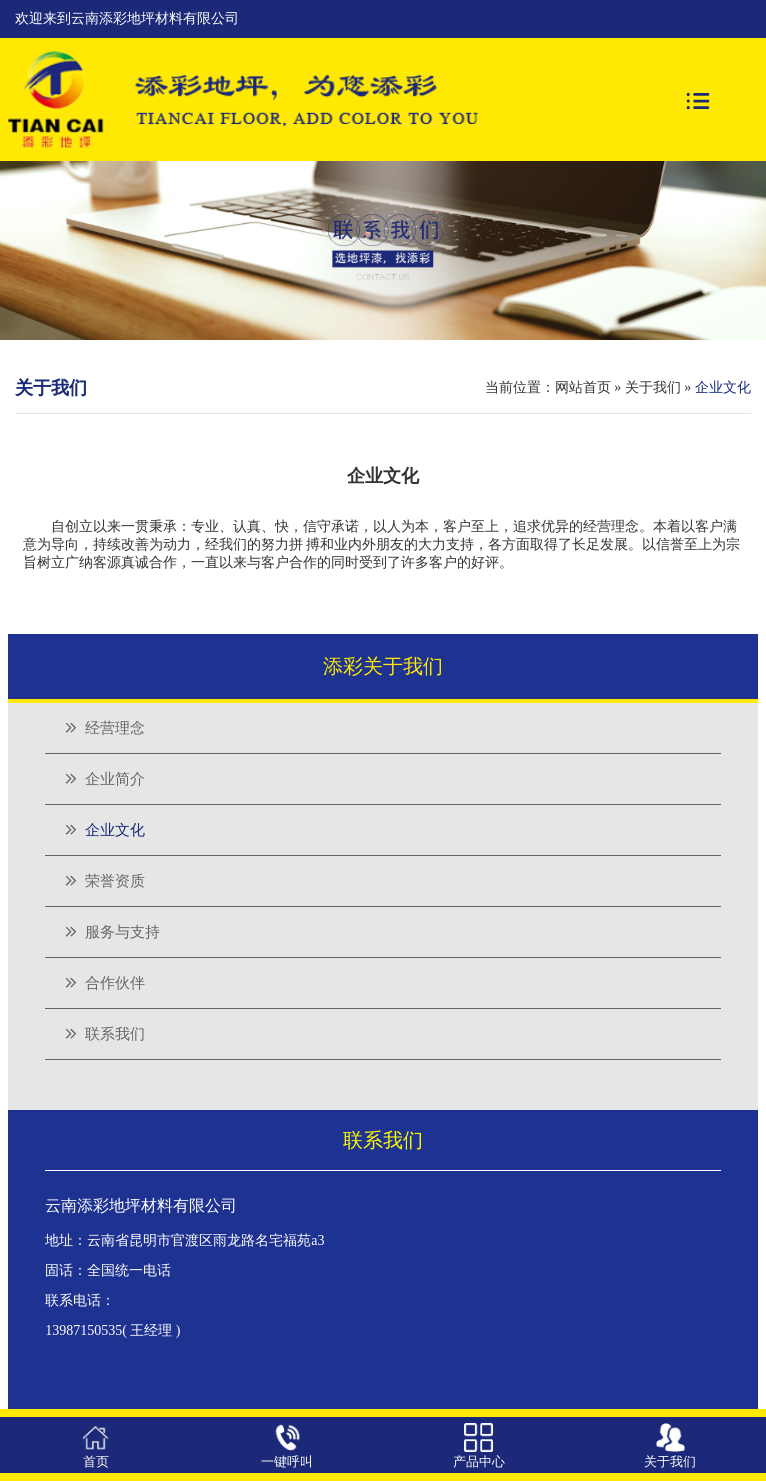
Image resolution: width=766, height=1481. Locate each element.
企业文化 (115, 830)
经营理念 (115, 728)
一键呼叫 (287, 1462)
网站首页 (583, 387)
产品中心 (479, 1462)
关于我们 (653, 387)
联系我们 (115, 1034)
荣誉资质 (115, 881)
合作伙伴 (115, 983)
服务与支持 (122, 932)
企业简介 (115, 779)
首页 (96, 1462)
